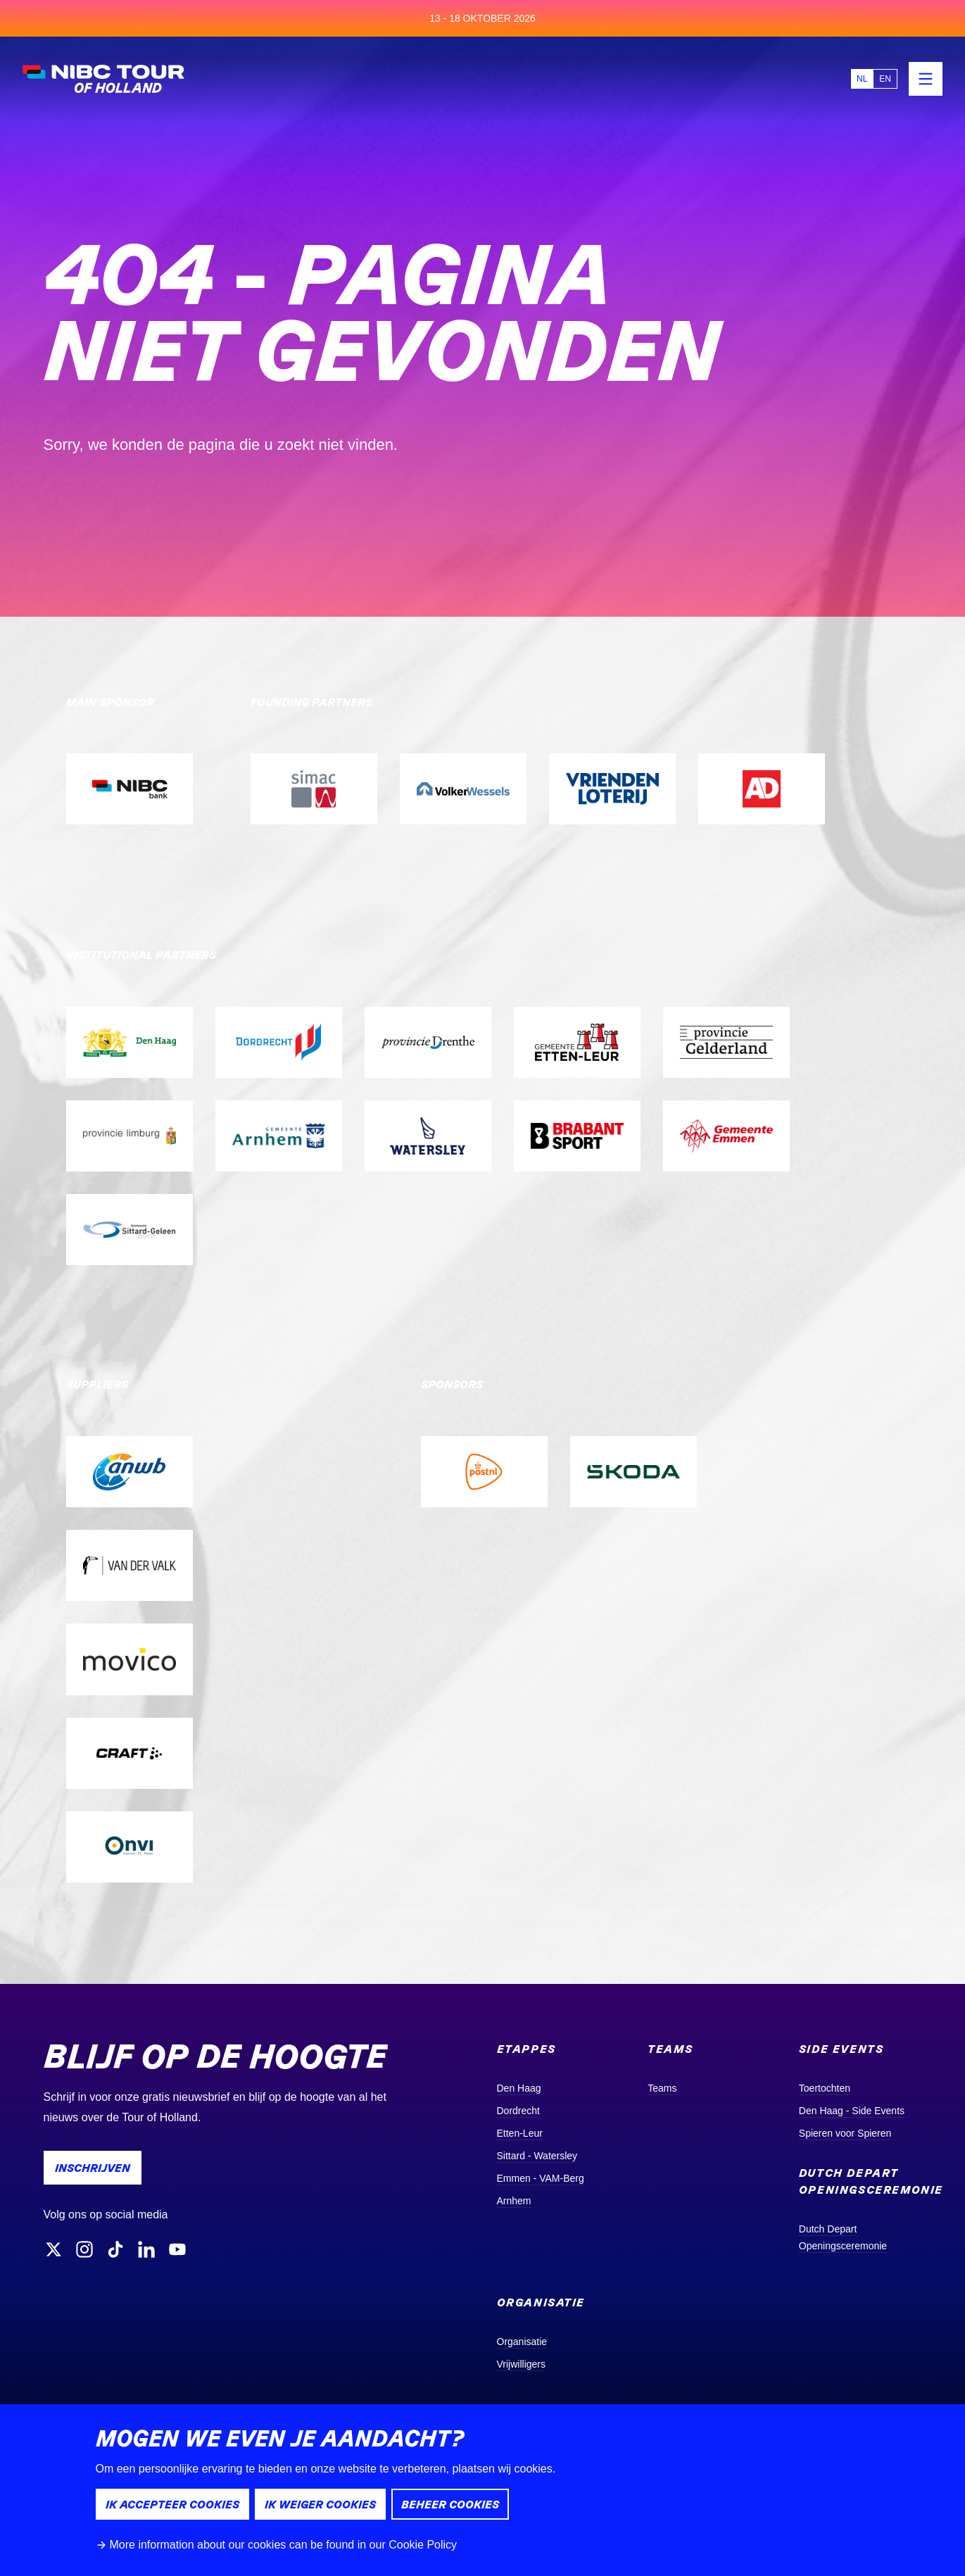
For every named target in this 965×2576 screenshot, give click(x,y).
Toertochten (824, 2088)
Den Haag (519, 2088)
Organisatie (522, 2341)
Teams (662, 2088)
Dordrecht (518, 2110)
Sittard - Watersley (537, 2155)
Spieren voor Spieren (845, 2133)
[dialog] (482, 2490)
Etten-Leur (520, 2133)
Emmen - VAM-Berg (540, 2178)
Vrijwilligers (521, 2364)
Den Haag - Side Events (851, 2110)
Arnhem (514, 2200)
